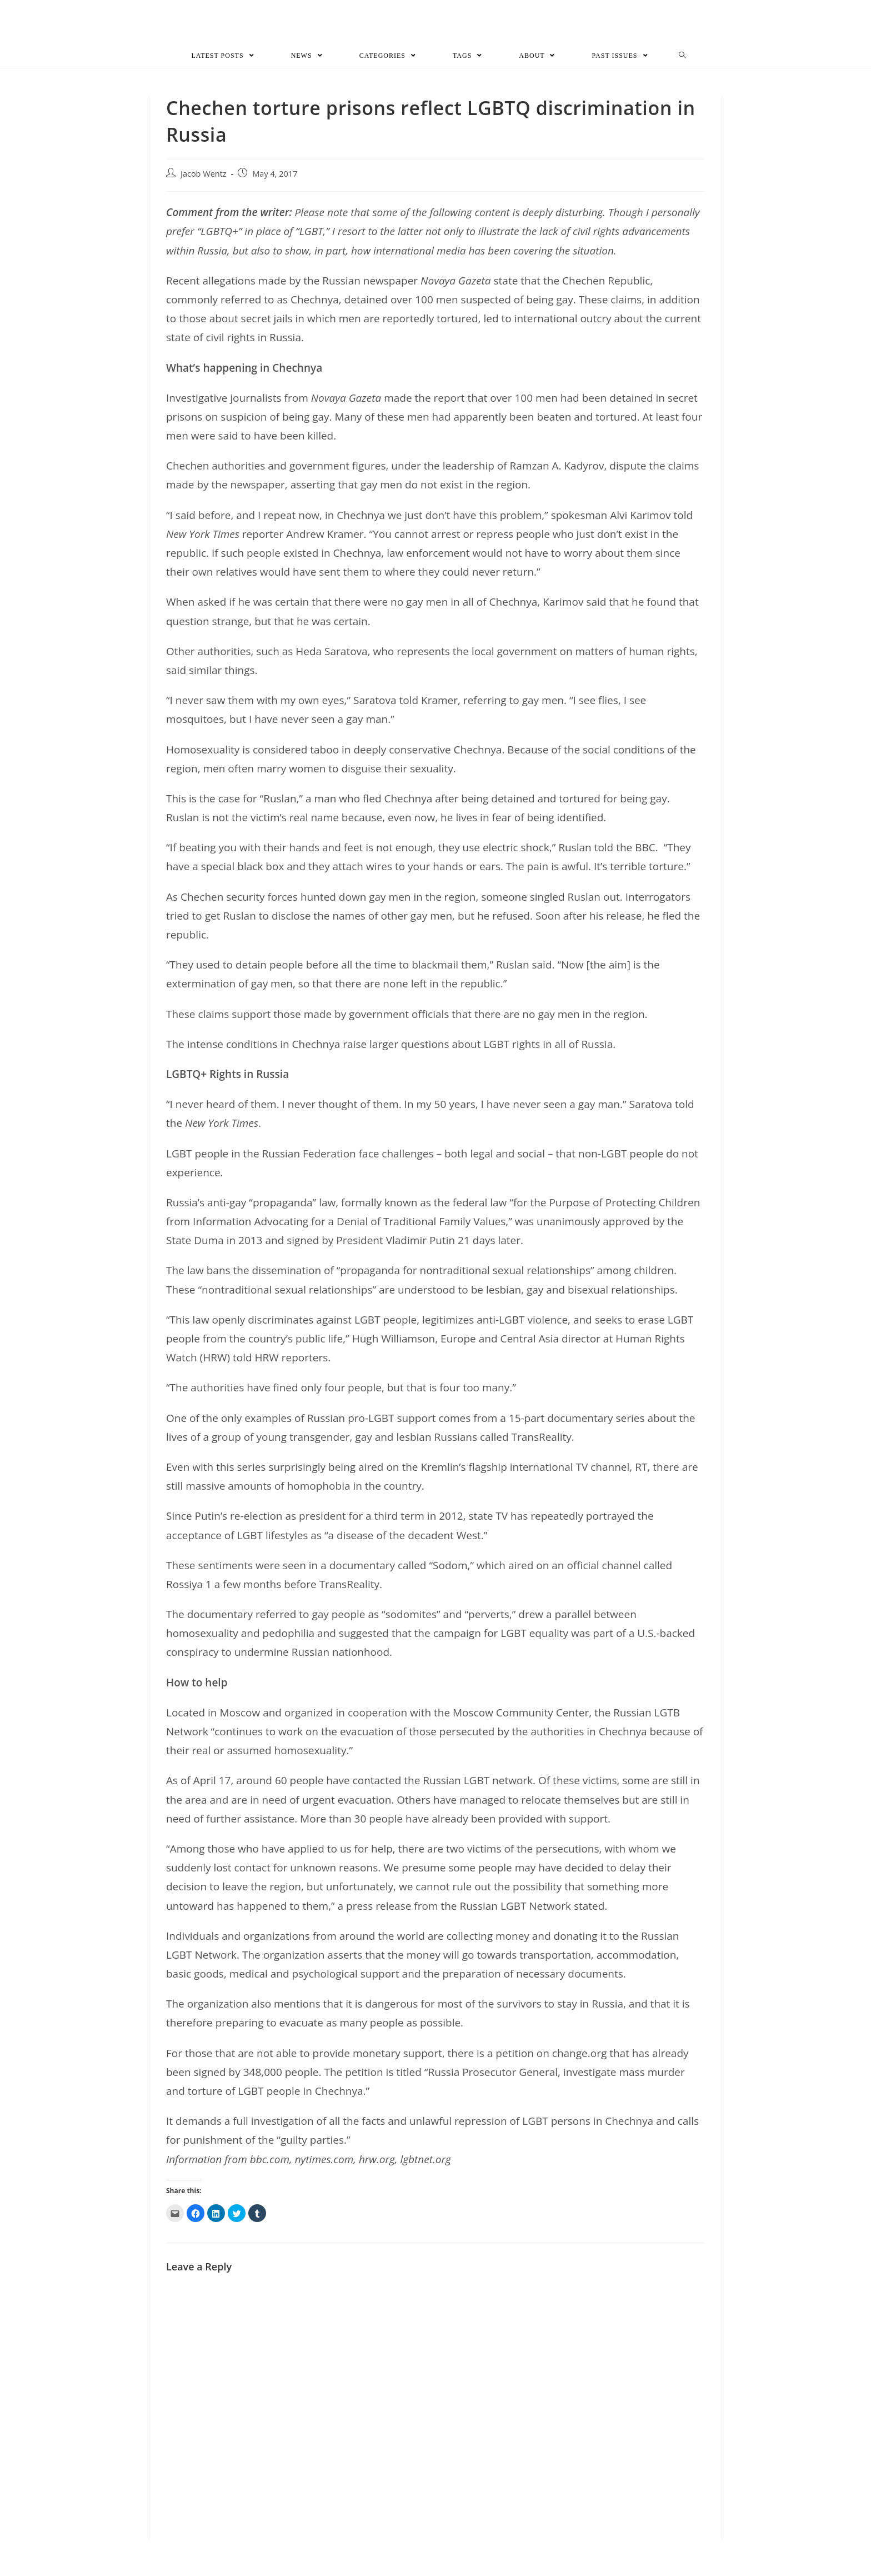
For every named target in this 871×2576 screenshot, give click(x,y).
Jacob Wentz (204, 181)
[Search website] (682, 63)
